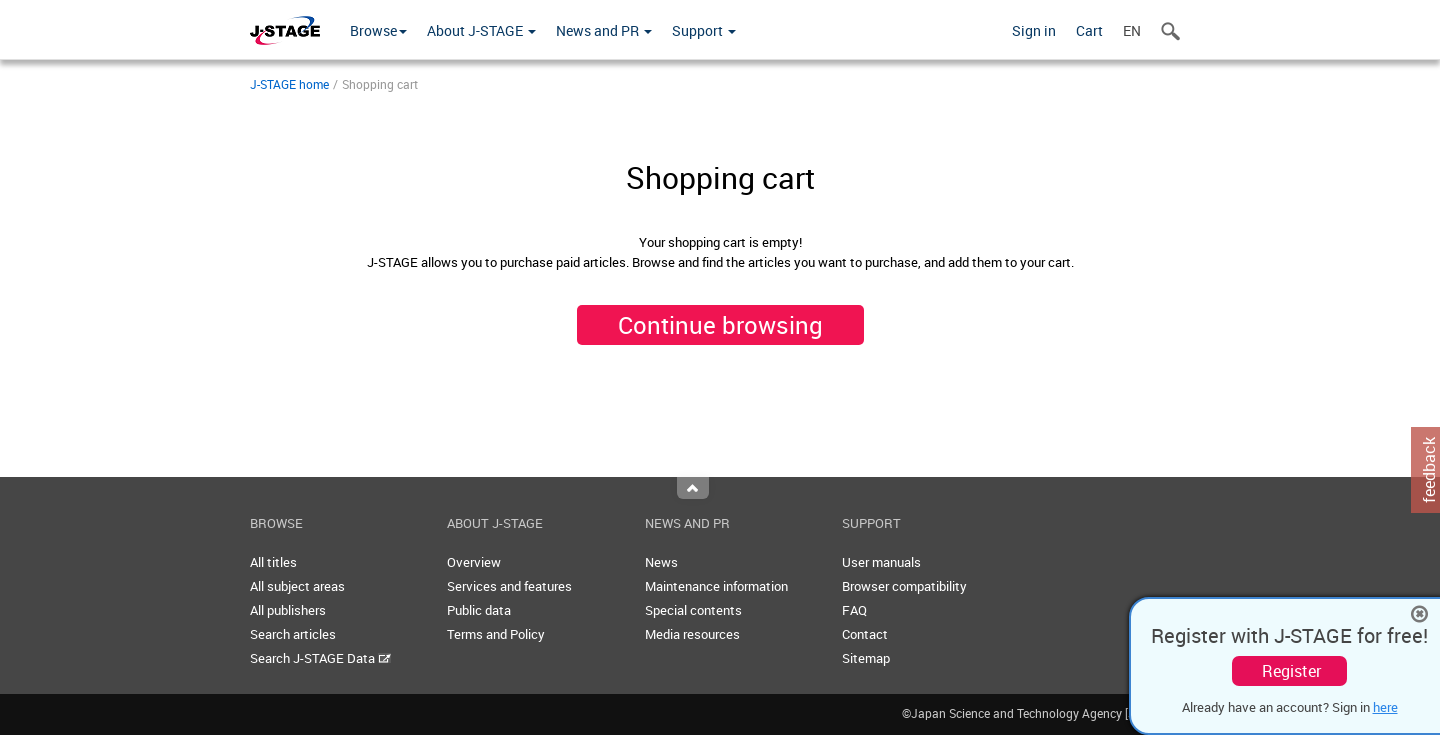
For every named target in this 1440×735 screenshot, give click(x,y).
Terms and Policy (496, 634)
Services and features (509, 586)
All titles (273, 562)
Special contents (693, 610)
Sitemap (866, 658)
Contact (865, 634)
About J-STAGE (481, 30)
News (661, 562)
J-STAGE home (289, 84)
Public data (479, 610)
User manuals (881, 562)
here (1385, 707)
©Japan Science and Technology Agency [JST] (1046, 713)
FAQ (854, 610)
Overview (474, 562)
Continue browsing (720, 325)
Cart (1089, 30)
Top (693, 488)
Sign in (1034, 30)
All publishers (288, 610)
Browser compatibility (904, 586)
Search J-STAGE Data (320, 658)
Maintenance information (716, 586)
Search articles (293, 634)
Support (704, 30)
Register (1291, 671)
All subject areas (297, 586)
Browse (378, 30)
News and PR (604, 30)
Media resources (692, 634)
